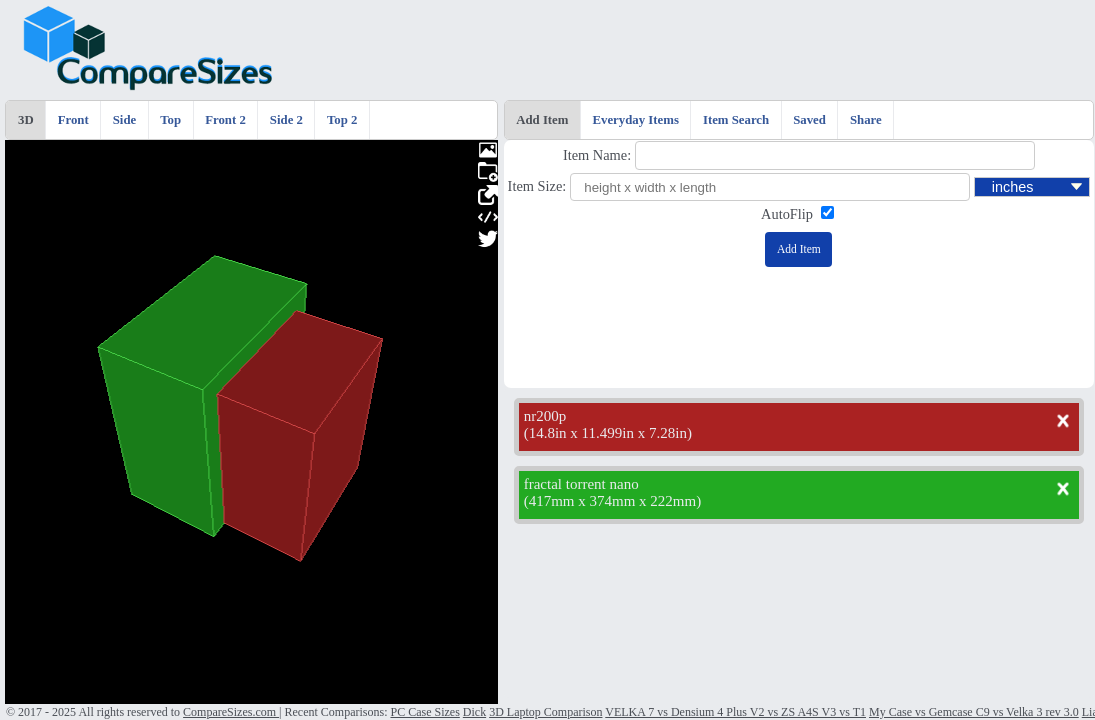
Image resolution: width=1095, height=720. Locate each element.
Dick (474, 712)
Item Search (736, 120)
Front (73, 120)
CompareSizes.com (231, 712)
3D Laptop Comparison (545, 712)
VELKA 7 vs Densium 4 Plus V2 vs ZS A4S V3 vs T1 (735, 712)
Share (866, 120)
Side (124, 120)
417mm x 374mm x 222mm (613, 501)
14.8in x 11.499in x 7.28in (608, 433)
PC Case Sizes (424, 712)
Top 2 (342, 120)
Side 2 (286, 120)
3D (26, 120)
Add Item (542, 120)
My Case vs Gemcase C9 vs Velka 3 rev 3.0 (974, 712)
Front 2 (225, 120)
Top (170, 120)
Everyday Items (636, 120)
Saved (809, 120)
